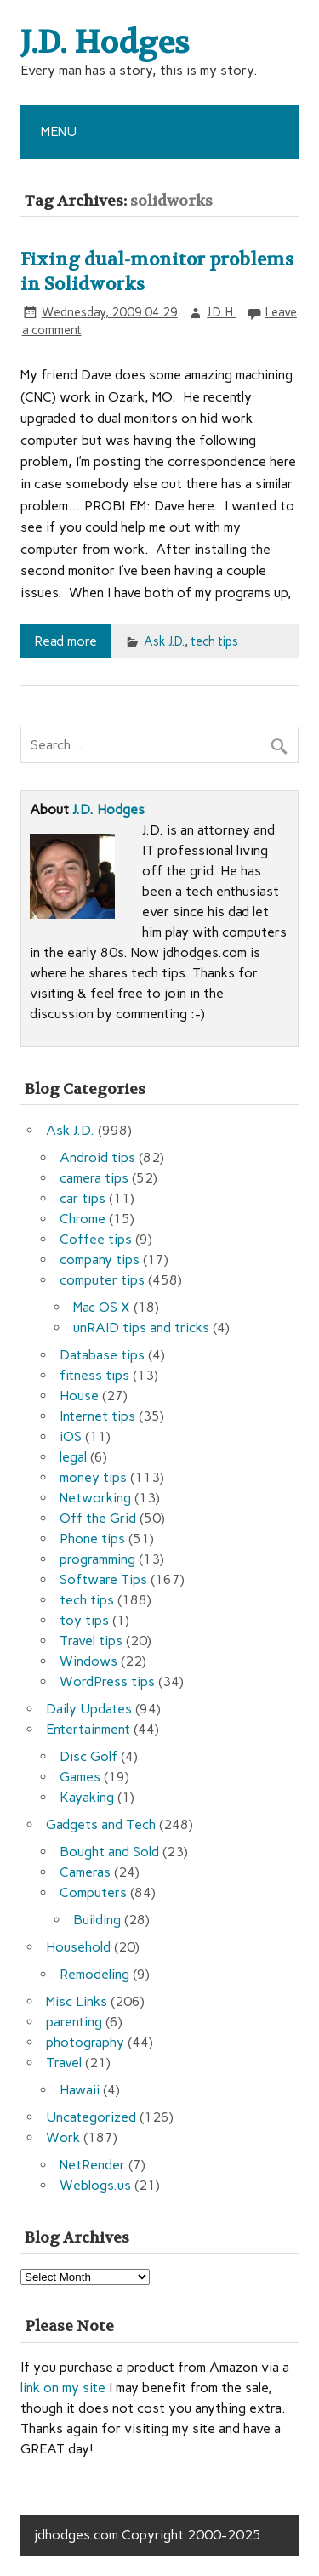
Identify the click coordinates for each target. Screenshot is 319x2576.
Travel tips (91, 1641)
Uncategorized (91, 2117)
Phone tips (92, 1538)
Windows (88, 1661)
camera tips (94, 1178)
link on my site (62, 2387)
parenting (74, 2022)
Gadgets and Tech (101, 1824)
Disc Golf (88, 1756)
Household (78, 1947)
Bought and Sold (109, 1852)
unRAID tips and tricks (141, 1327)
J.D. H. (221, 312)
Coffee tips (96, 1239)
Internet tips (97, 1416)
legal (73, 1457)
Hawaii (80, 2090)
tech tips (214, 641)
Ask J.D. (164, 641)
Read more (65, 641)
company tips (100, 1259)
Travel (64, 2063)
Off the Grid (98, 1518)
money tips (93, 1477)
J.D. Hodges (108, 809)
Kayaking (87, 1797)
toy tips (84, 1620)
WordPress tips (107, 1681)
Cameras (85, 1872)
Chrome (82, 1219)
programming (97, 1559)
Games (80, 1777)
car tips (82, 1198)
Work (63, 2137)
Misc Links (76, 2001)
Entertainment (88, 1729)
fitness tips (94, 1375)
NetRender (92, 2165)
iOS (71, 1436)
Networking (95, 1498)
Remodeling (94, 1974)
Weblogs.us (95, 2185)
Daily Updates (89, 1709)
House (79, 1396)
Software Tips (103, 1579)
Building (97, 1920)
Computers (93, 1892)
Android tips (97, 1157)
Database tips (102, 1355)
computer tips (102, 1280)
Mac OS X (101, 1307)
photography (85, 2042)
